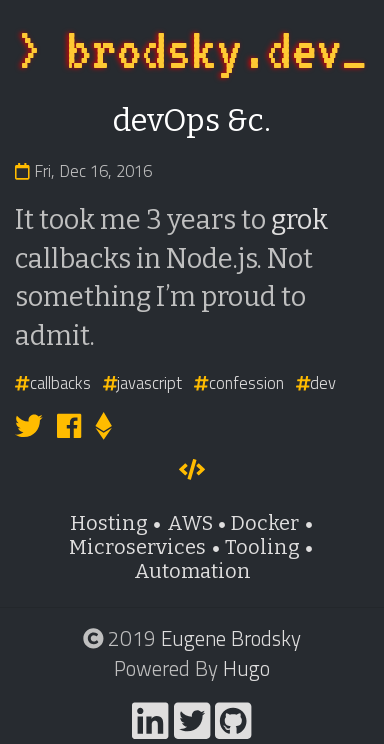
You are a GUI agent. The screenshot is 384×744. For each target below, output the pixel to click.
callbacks (53, 382)
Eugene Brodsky (231, 638)
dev (316, 382)
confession (239, 382)
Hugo (246, 668)
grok (299, 220)
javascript (143, 382)
